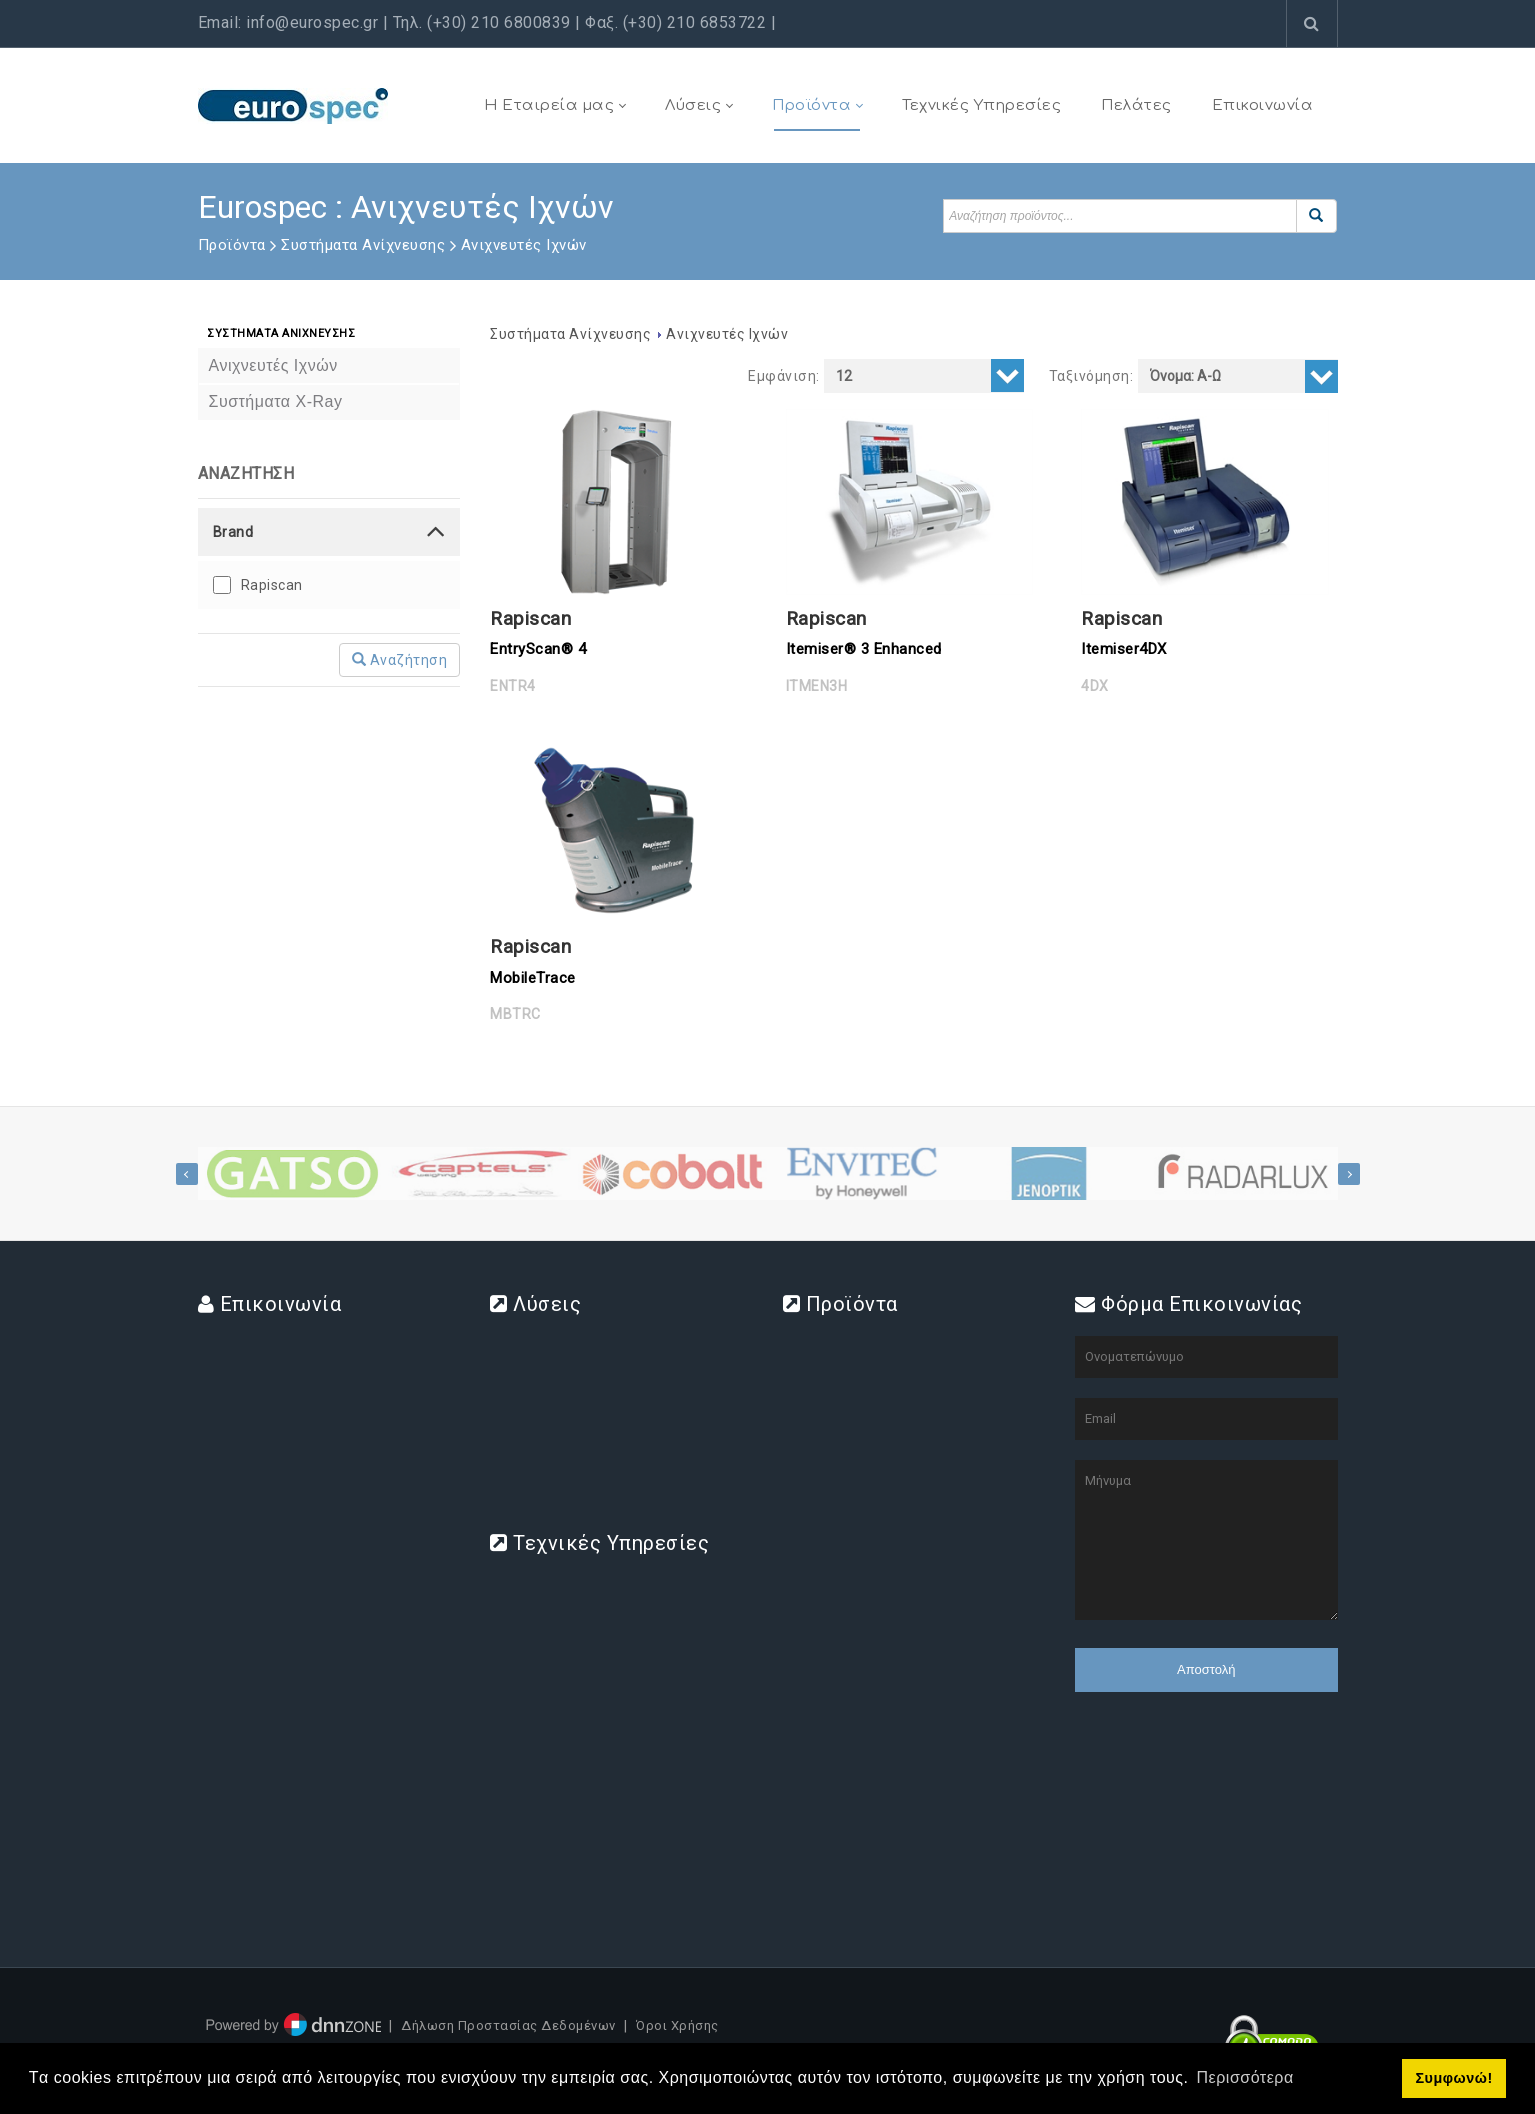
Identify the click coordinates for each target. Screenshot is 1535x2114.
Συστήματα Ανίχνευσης (570, 334)
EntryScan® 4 (538, 649)
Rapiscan (272, 585)
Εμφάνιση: (784, 376)
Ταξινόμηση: (1091, 376)
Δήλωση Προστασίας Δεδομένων (508, 2026)
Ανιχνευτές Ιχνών (727, 334)
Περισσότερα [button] (1245, 2077)
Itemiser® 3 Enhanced (864, 649)
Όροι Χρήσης (677, 2026)
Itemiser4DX (1124, 649)
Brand (233, 532)
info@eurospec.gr (312, 22)
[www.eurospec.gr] (293, 104)
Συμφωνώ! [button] (1453, 2078)
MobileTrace (533, 978)
